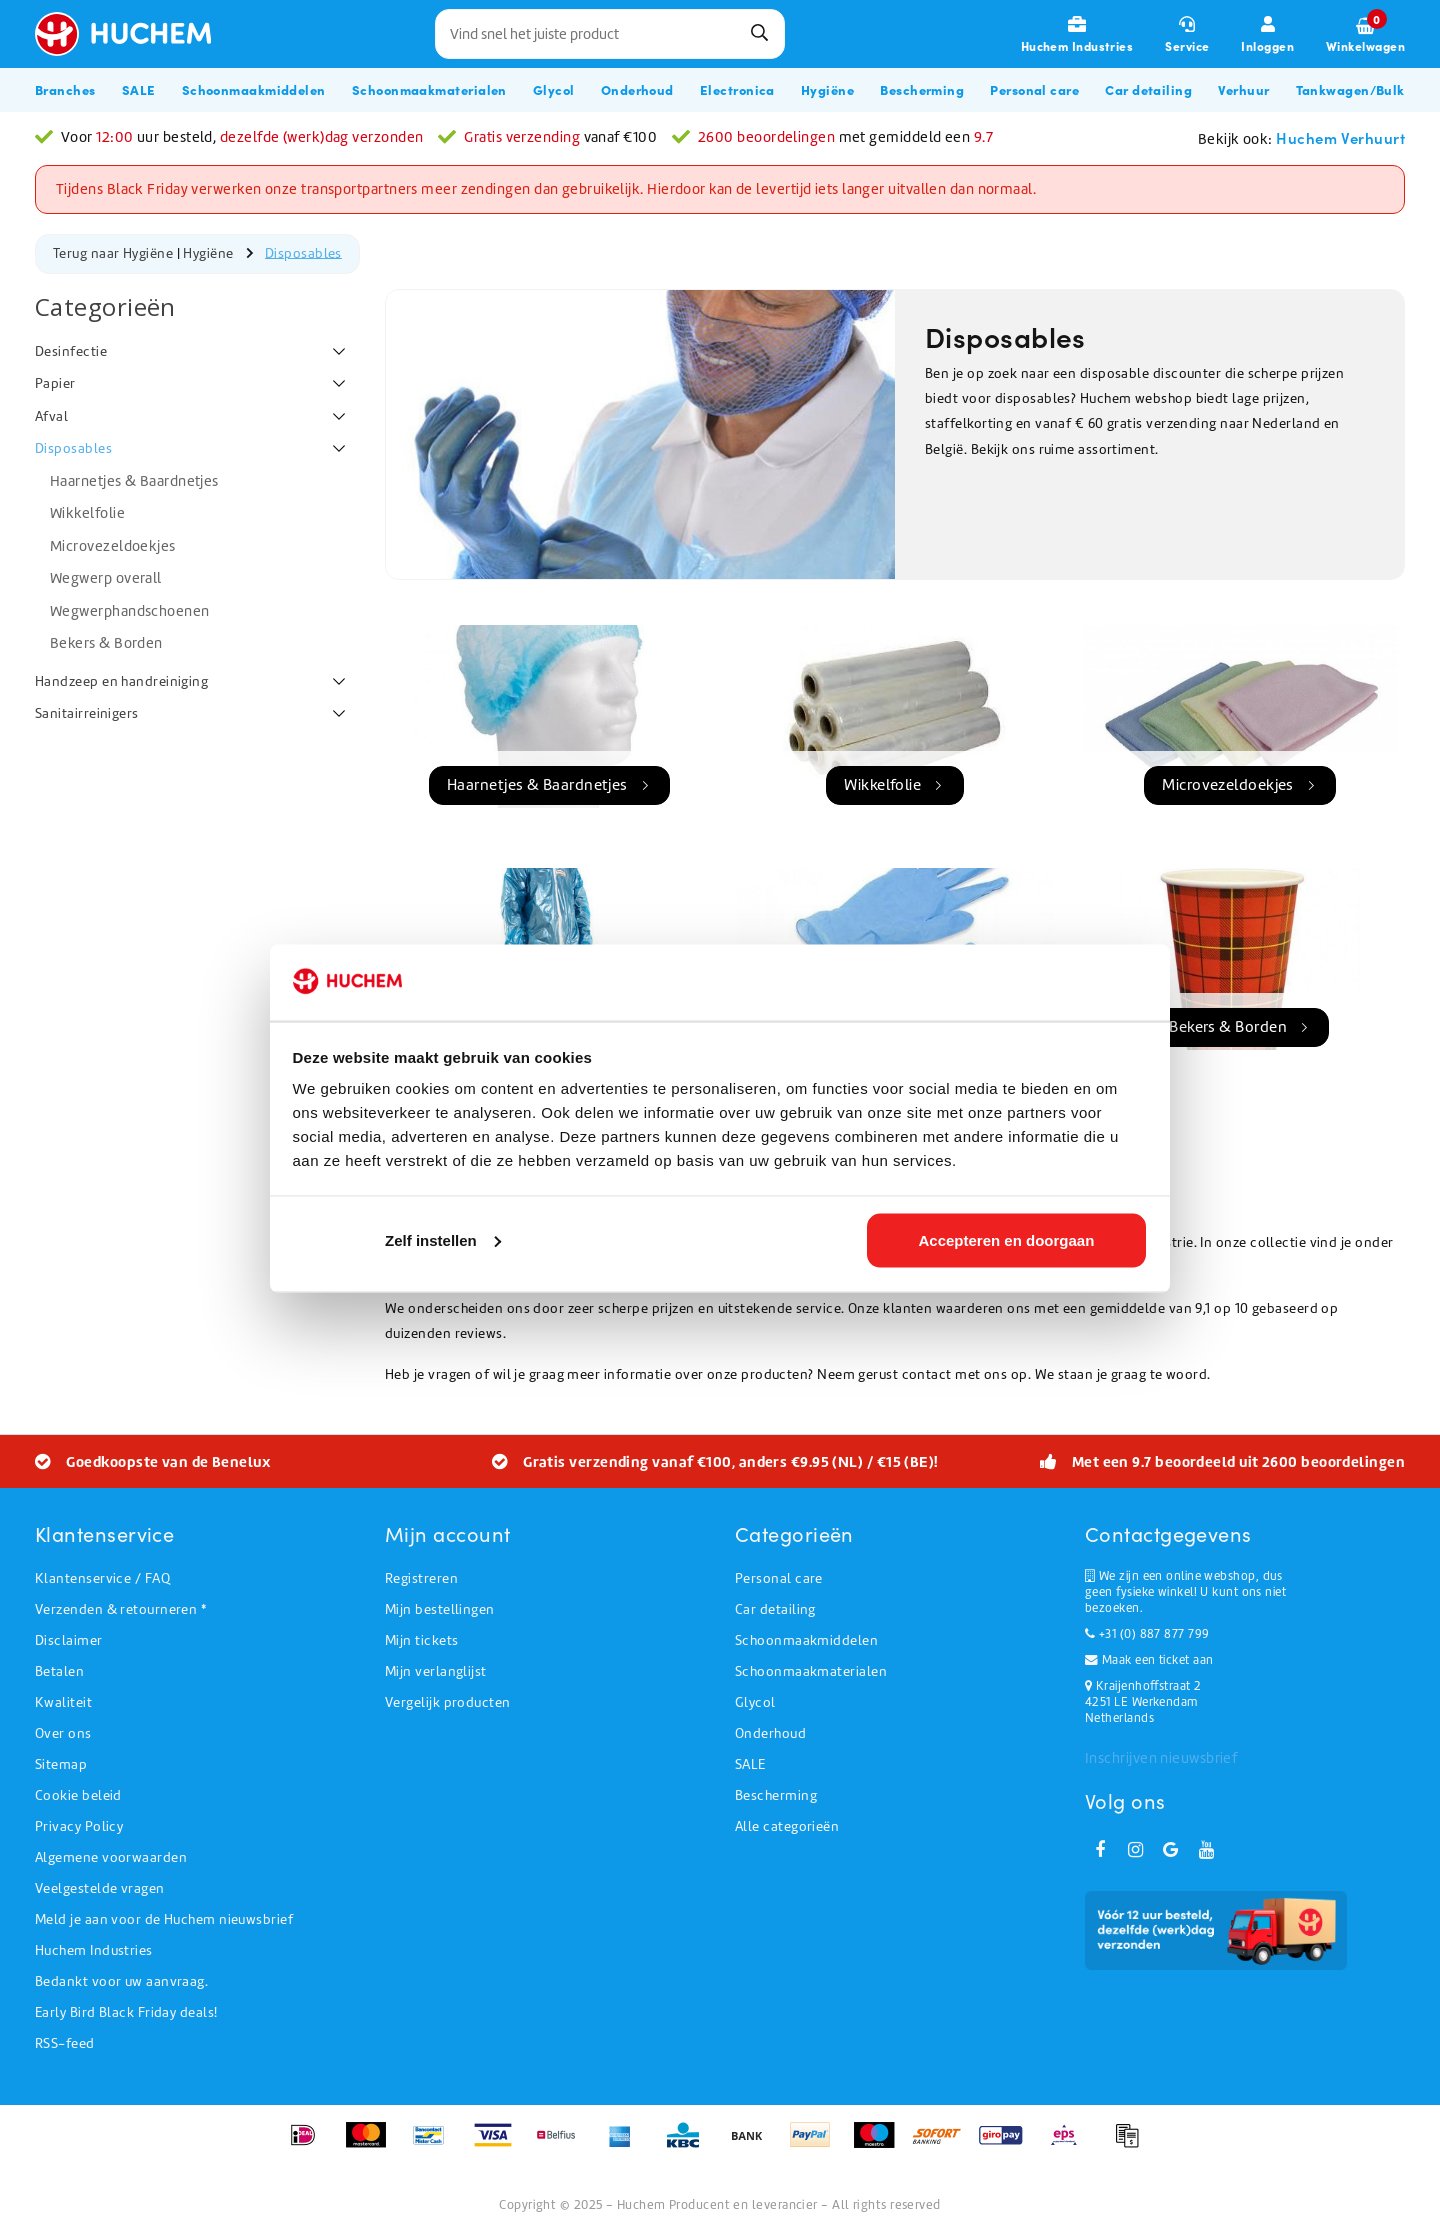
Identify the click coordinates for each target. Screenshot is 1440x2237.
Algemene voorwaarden (111, 1857)
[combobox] (610, 34)
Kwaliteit (63, 1702)
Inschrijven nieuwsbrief (1161, 1758)
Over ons (63, 1733)
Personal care (779, 1578)
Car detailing (775, 1609)
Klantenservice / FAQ (102, 1578)
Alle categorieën (787, 1826)
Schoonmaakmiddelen (806, 1640)
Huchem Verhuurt (1340, 137)
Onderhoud (770, 1733)
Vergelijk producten (448, 1702)
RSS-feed (65, 2043)
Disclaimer (69, 1640)
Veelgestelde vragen (100, 1888)
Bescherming (776, 1795)
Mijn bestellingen (440, 1609)
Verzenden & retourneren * (120, 1609)
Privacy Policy (79, 1826)
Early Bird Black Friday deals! (126, 2012)
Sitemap (61, 1764)
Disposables (303, 252)
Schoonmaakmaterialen (811, 1671)
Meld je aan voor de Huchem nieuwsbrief (164, 1919)
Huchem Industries (94, 1950)
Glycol (755, 1702)
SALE (750, 1764)
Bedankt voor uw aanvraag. (121, 1981)
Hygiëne (208, 252)
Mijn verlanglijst (436, 1671)
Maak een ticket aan (1149, 1660)
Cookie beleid (78, 1795)
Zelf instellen (443, 1239)
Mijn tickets (421, 1640)
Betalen (59, 1671)
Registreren (421, 1578)
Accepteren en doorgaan (1006, 1239)
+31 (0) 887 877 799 (1147, 1634)
